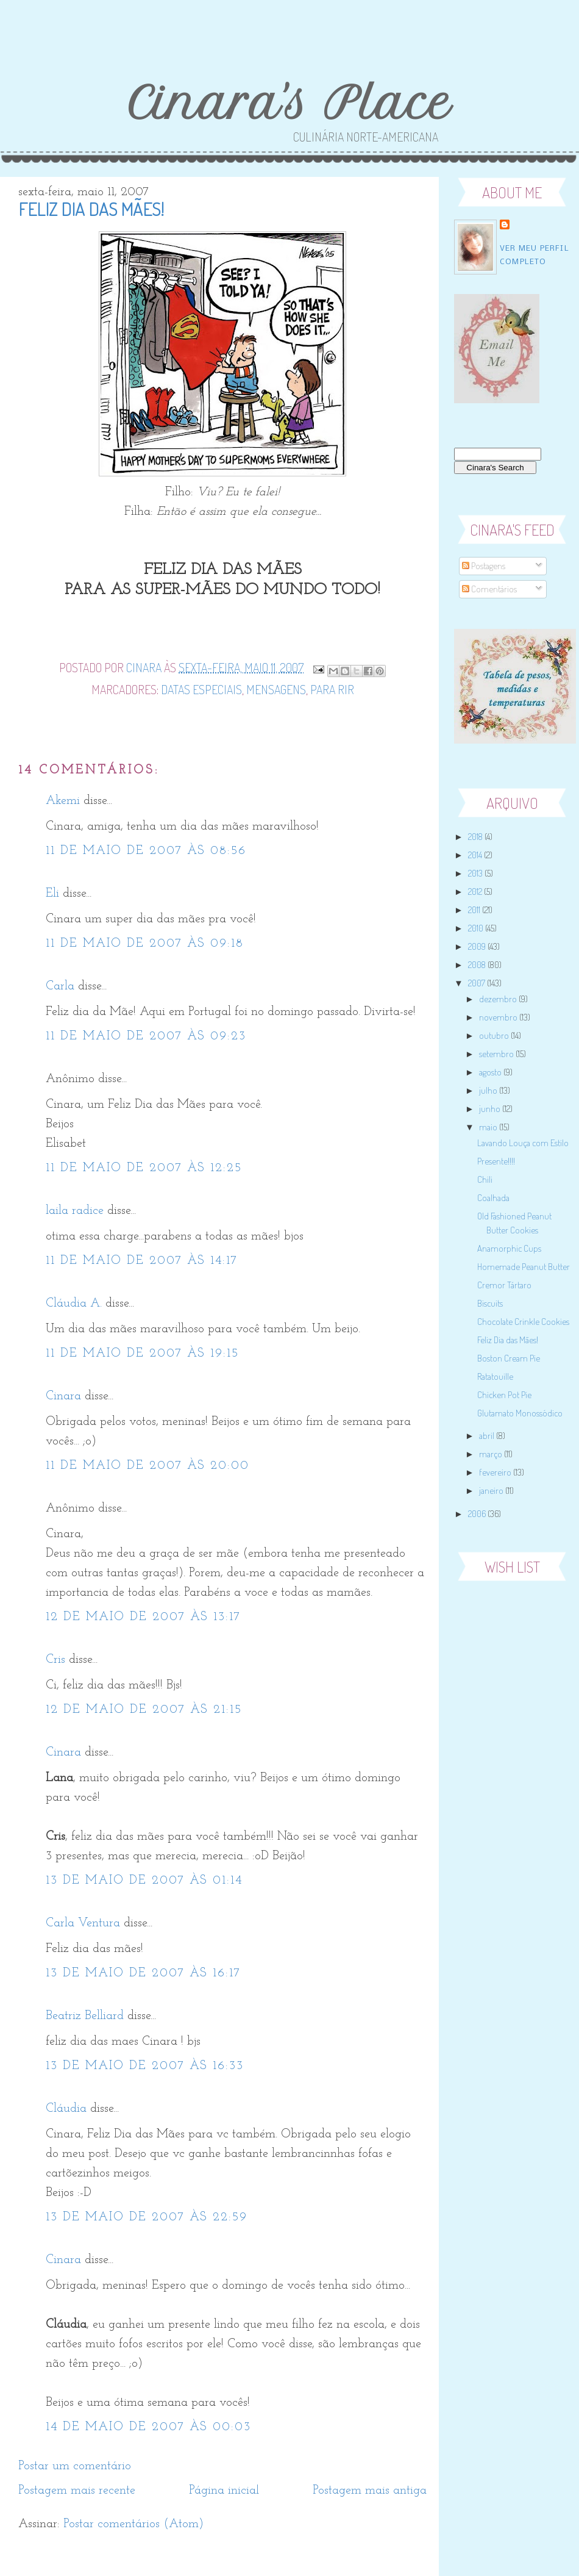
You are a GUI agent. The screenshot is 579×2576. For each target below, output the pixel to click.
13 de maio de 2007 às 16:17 (143, 1973)
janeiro (492, 1490)
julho (489, 1090)
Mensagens (276, 689)
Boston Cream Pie (508, 1358)
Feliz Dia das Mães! (507, 1340)
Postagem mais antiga (370, 2491)
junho (490, 1108)
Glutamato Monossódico (520, 1413)
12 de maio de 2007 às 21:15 (144, 1710)
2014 (476, 855)
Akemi (63, 801)
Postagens (483, 566)
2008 (478, 964)
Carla (60, 986)
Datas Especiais (201, 689)
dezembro (499, 999)
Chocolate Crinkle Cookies (523, 1321)
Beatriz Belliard (85, 2016)
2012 (476, 891)
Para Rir (332, 689)
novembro (499, 1017)
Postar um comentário (74, 2466)
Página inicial (224, 2491)
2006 (478, 1513)
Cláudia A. (74, 1303)
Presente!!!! (496, 1161)
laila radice (75, 1211)
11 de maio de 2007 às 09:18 (145, 944)
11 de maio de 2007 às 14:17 (142, 1261)
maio (489, 1127)
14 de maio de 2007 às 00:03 (148, 2427)
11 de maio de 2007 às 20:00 (147, 1466)
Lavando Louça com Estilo (523, 1143)
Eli (52, 894)
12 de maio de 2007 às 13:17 (143, 1617)
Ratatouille (495, 1376)
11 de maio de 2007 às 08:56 (146, 851)
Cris (55, 1660)
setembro (497, 1054)
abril (487, 1435)
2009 (478, 946)
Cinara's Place (289, 103)
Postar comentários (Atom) (133, 2524)
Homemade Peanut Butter (523, 1266)
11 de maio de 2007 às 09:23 (146, 1036)
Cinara (63, 1396)
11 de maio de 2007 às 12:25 (144, 1168)
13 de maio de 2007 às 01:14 (144, 1881)
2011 (475, 910)
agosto (491, 1072)
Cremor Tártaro (504, 1285)
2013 (476, 873)
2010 (476, 928)
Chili (484, 1179)
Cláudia (66, 2109)
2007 (477, 983)
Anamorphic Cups (509, 1248)
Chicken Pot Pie (504, 1395)
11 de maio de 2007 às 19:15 (142, 1353)
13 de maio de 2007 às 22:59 (146, 2217)
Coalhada (493, 1198)
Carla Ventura (83, 1923)
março (491, 1454)
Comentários (489, 589)
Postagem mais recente (76, 2491)
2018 (476, 836)
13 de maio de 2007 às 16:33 (145, 2066)
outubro (495, 1035)
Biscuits (490, 1303)
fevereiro (496, 1472)
